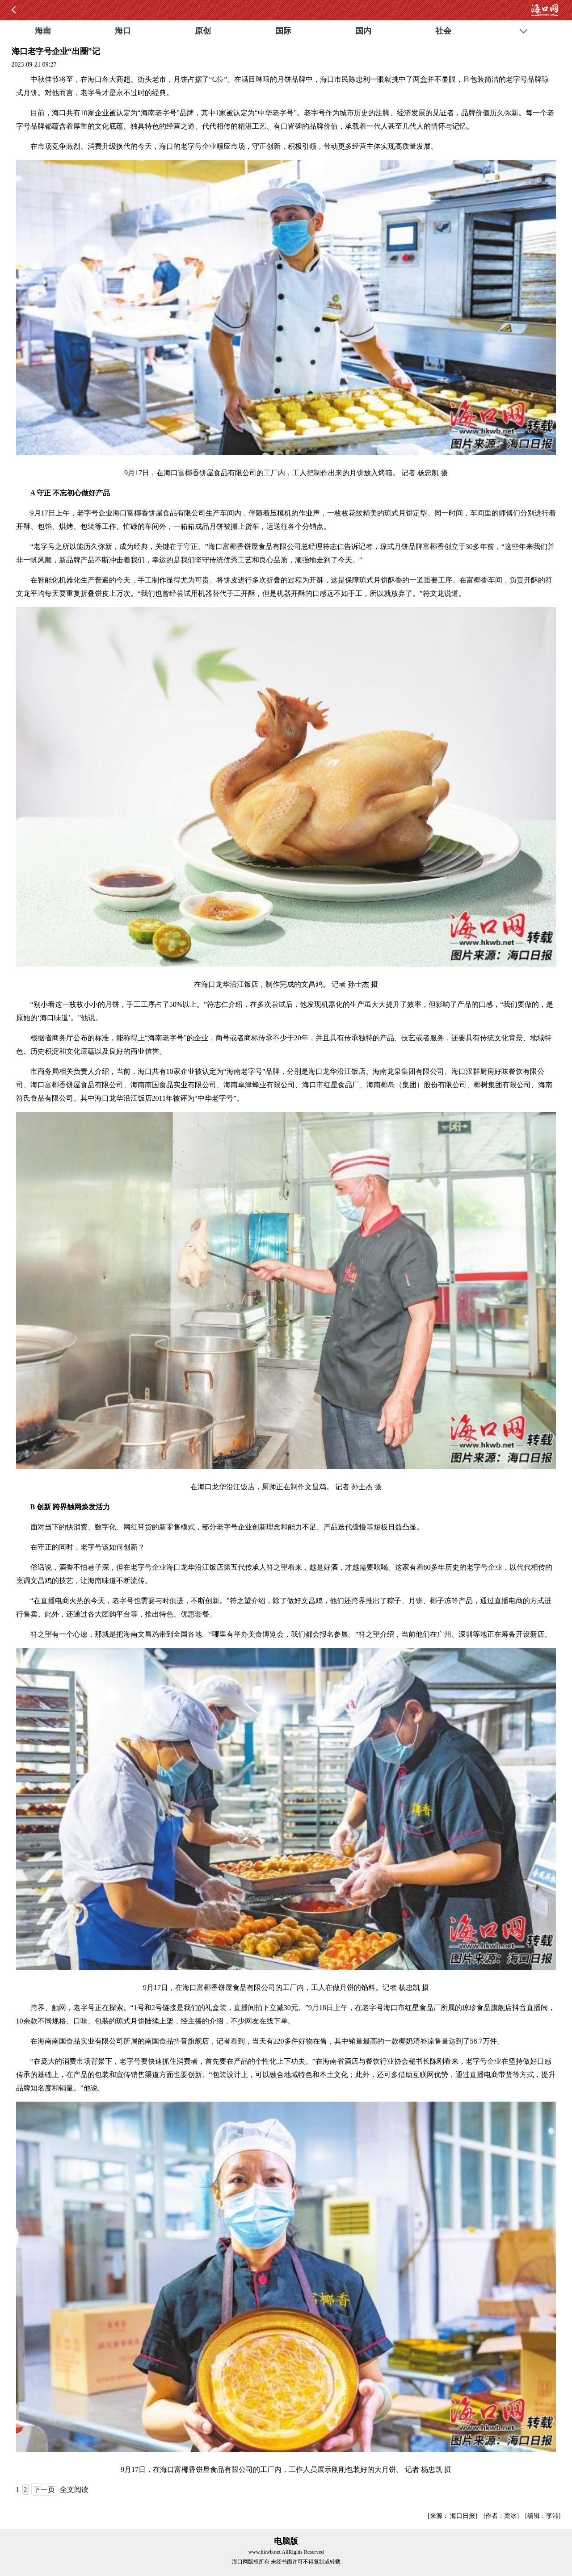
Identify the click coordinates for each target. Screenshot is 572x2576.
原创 (203, 30)
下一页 (44, 2489)
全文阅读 (74, 2489)
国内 (363, 30)
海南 (43, 30)
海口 (123, 30)
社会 (443, 30)
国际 (283, 30)
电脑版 (286, 2541)
